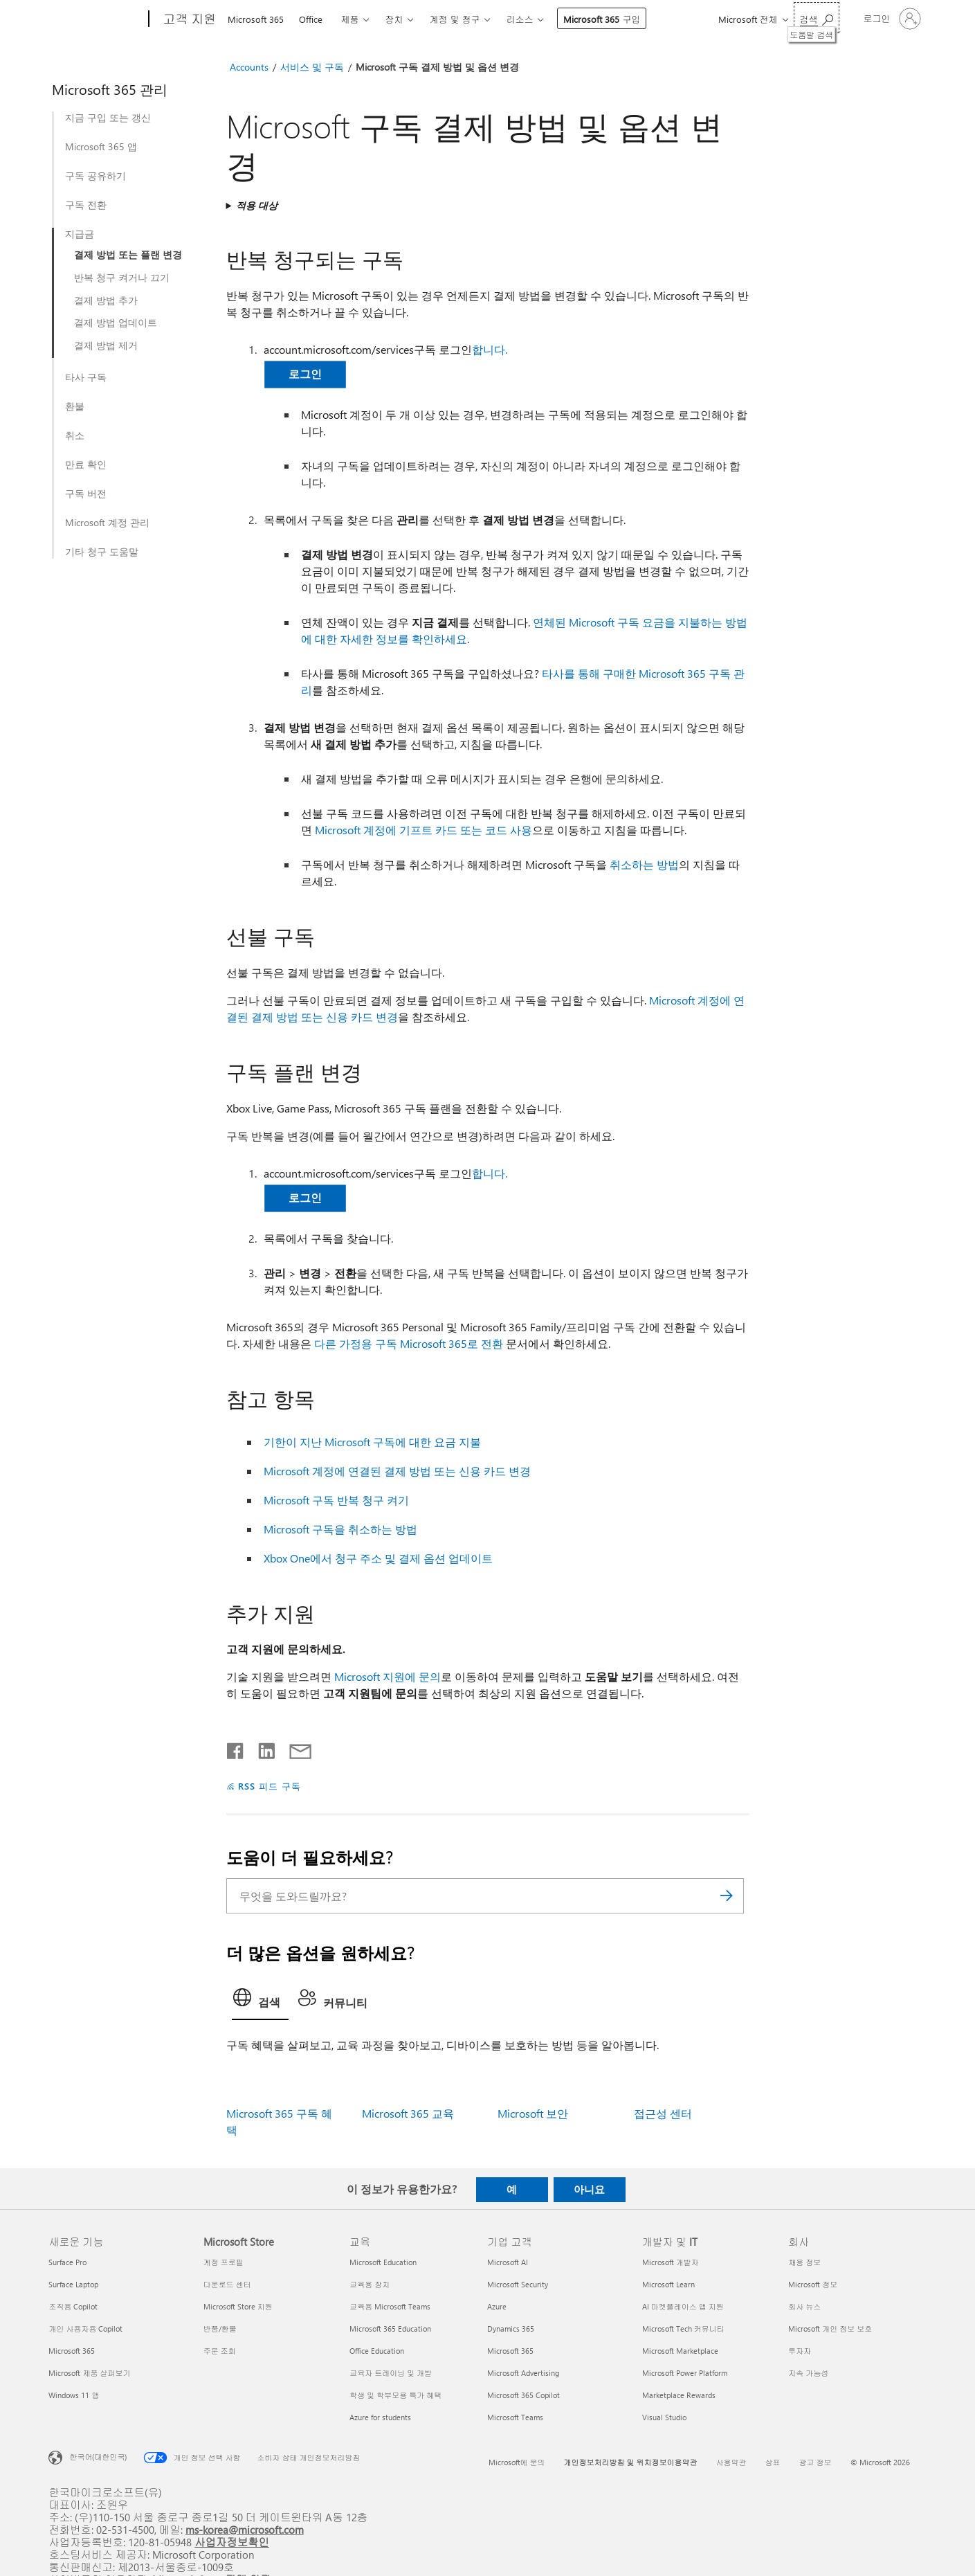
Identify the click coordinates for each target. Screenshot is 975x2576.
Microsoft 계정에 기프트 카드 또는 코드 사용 (423, 829)
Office (310, 19)
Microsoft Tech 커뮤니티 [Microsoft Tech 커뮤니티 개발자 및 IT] (683, 2328)
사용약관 (731, 2462)
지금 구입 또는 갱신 (108, 117)
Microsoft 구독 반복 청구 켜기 (336, 1500)
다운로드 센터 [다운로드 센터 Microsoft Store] (227, 2284)
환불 (74, 406)
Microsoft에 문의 (517, 2462)
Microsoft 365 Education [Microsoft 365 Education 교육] (390, 2328)
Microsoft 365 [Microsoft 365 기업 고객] (510, 2350)
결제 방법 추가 (106, 300)
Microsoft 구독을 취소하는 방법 (340, 1529)
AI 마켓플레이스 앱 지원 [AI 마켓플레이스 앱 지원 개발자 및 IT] (683, 2306)
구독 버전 (86, 493)
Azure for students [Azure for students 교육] (380, 2417)
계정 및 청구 (454, 19)
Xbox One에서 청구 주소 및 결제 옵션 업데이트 (378, 1558)
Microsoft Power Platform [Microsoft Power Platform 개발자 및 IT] (684, 2373)
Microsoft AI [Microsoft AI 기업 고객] (507, 2262)
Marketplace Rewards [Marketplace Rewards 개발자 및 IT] (679, 2395)
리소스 (519, 19)
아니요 (589, 2189)
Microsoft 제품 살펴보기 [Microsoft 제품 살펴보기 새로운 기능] (89, 2373)
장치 (394, 19)
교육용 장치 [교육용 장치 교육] (369, 2284)
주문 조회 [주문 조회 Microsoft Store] (219, 2350)
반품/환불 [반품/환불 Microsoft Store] (220, 2328)
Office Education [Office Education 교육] (376, 2350)
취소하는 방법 (644, 864)
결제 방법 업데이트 (115, 322)
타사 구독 (86, 377)
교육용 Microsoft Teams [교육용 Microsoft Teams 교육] (389, 2306)
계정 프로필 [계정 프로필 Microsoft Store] (223, 2262)
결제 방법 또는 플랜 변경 (128, 255)
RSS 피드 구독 (269, 1786)
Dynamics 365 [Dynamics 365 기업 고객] (510, 2328)
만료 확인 (86, 464)
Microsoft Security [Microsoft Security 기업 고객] (517, 2284)
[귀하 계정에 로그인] (891, 18)
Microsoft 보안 (533, 2113)
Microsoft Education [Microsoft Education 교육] (383, 2262)
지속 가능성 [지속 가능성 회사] (808, 2373)
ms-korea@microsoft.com (244, 2529)
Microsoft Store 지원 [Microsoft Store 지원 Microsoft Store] (238, 2306)
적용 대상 (256, 205)
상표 (773, 2462)
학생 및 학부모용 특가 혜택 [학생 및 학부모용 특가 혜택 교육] (395, 2395)
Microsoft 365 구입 (601, 19)
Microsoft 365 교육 (408, 2113)
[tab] (260, 2001)
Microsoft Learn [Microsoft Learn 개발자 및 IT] (668, 2284)
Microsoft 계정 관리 (107, 522)
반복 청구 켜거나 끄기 (122, 277)
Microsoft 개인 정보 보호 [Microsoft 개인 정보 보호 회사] (830, 2328)
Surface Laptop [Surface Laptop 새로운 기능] (73, 2284)
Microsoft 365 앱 (101, 147)
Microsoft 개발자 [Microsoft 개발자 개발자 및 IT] (670, 2262)
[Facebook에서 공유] (236, 1748)
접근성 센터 (663, 2113)
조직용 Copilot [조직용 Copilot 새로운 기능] (73, 2306)
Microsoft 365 (256, 19)
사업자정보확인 (231, 2541)
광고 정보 (815, 2462)
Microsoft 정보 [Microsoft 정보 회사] (812, 2284)
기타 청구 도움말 (101, 552)
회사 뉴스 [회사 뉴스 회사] (804, 2306)
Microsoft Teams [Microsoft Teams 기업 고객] (515, 2417)
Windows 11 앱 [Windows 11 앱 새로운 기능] (73, 2395)
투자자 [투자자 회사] (799, 2350)
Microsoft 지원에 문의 (387, 1676)
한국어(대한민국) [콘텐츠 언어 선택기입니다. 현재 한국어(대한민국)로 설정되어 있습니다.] (98, 2456)
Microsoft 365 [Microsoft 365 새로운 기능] (71, 2350)
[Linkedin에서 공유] (261, 1748)
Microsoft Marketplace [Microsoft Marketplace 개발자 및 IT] (680, 2350)
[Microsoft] (95, 19)
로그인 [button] (305, 373)
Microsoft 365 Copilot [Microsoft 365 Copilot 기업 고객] (523, 2395)
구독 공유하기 (95, 176)
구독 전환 (86, 205)
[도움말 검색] (816, 17)
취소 (74, 435)
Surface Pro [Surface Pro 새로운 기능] (67, 2262)
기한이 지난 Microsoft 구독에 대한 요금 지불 (372, 1441)
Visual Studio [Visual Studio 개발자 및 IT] (664, 2417)
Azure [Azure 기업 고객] (497, 2306)
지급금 (79, 234)
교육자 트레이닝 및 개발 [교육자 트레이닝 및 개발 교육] (390, 2373)
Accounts (249, 66)
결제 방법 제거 (106, 345)
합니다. (489, 349)
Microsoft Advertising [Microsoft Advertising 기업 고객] (523, 2373)
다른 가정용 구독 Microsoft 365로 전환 (408, 1343)
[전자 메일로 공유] (294, 1748)
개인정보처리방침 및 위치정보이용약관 (631, 2462)
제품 (349, 19)
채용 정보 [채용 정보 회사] (804, 2262)
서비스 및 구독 (312, 66)
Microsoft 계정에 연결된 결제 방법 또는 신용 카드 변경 (397, 1470)
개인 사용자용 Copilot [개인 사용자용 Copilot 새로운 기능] (85, 2328)
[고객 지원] (188, 19)
